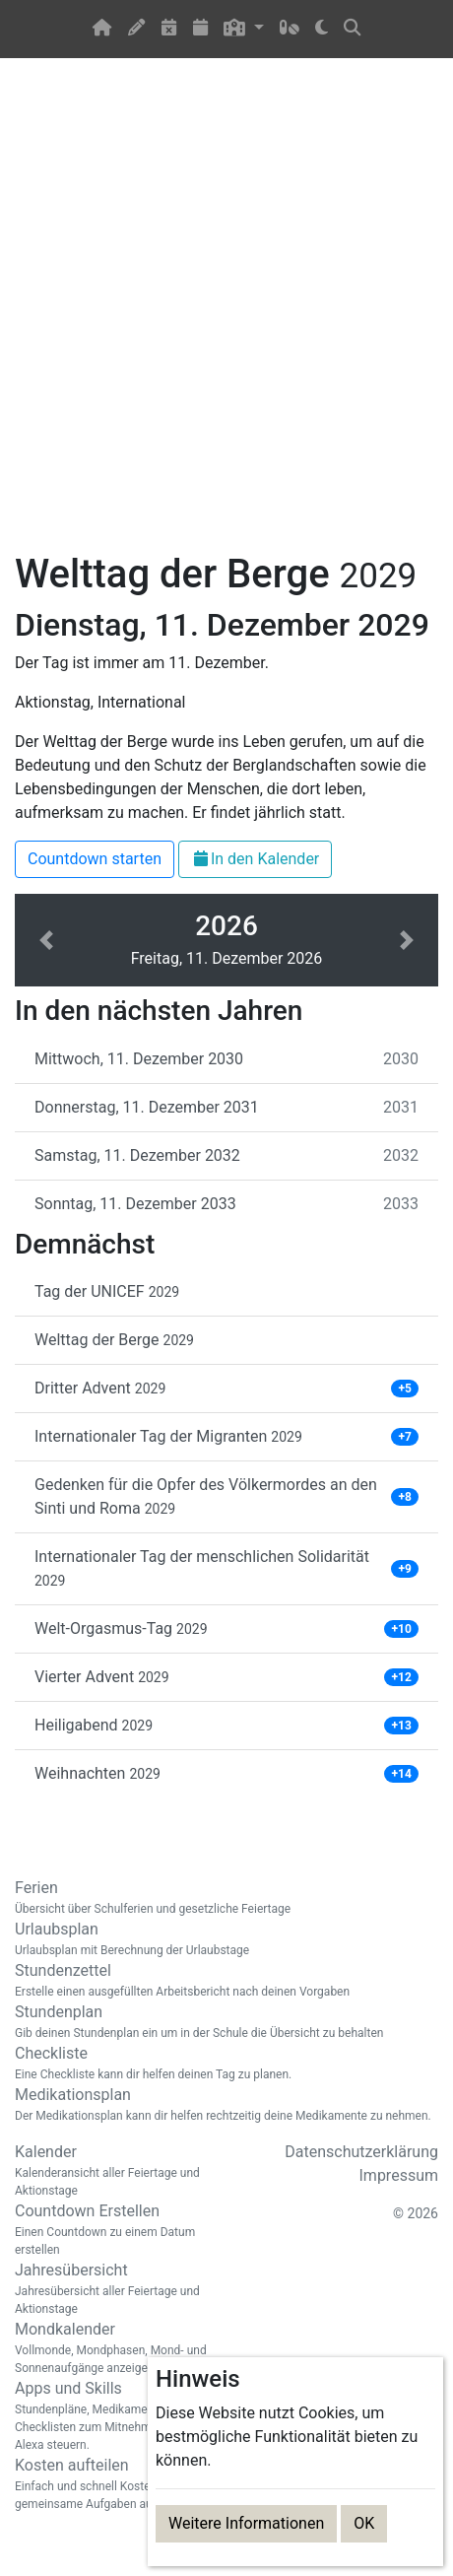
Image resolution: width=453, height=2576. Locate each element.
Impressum (399, 2175)
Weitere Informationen (246, 2523)
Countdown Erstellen (113, 2230)
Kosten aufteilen (113, 2484)
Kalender (113, 2171)
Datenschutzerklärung (361, 2151)
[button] (244, 29)
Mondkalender (113, 2348)
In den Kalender (255, 858)
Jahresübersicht (113, 2289)
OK (364, 2523)
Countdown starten (95, 858)
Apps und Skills (113, 2416)
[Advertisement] (226, 316)
